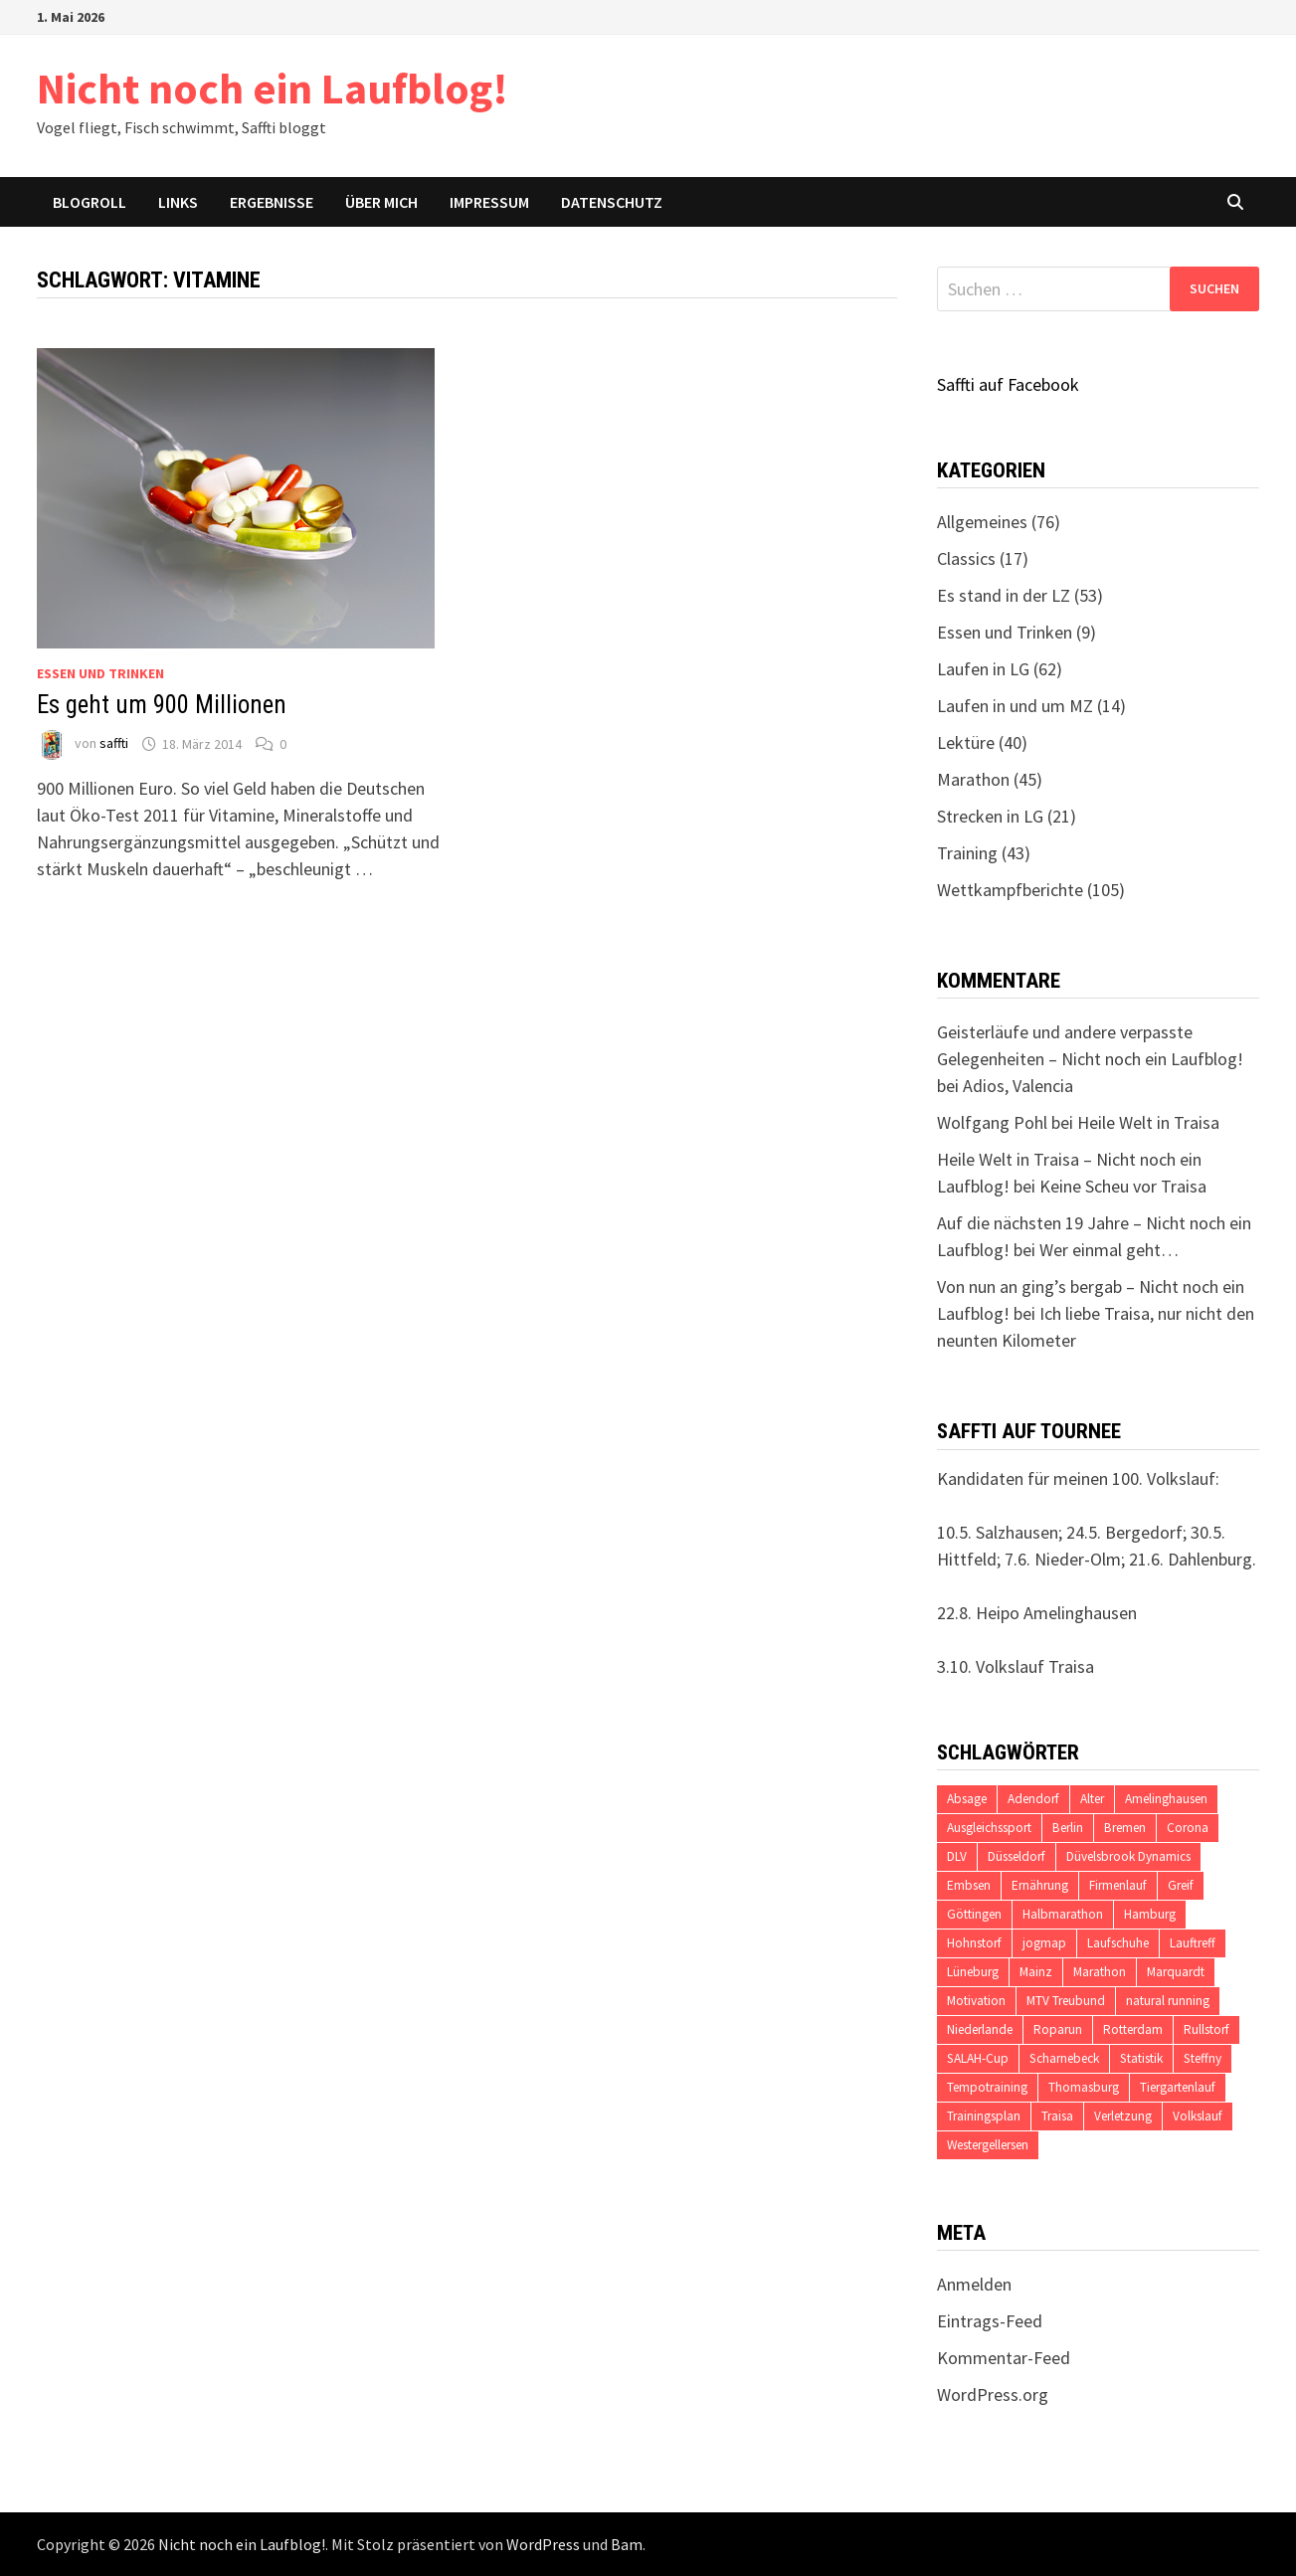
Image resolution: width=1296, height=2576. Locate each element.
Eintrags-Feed (989, 2320)
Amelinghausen (1166, 1798)
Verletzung (1123, 2116)
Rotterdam (1133, 2029)
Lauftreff (1192, 1942)
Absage (967, 1798)
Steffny (1202, 2058)
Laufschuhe (1118, 1942)
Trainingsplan (983, 2116)
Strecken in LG (990, 816)
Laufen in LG (983, 668)
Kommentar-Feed (1003, 2357)
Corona (1187, 1827)
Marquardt (1175, 1971)
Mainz (1035, 1971)
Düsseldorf (1016, 1856)
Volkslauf (1197, 2116)
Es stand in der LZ (1003, 595)
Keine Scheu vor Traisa (1122, 1186)
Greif (1181, 1885)
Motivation (976, 2000)
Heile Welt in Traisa (1148, 1122)
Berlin (1067, 1827)
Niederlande (980, 2029)
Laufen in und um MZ (1015, 705)
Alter (1092, 1798)
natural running (1167, 2000)
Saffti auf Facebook (1008, 384)
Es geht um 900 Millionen (161, 704)
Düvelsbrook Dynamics (1128, 1856)
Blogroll (89, 202)
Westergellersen (987, 2144)
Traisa (1057, 2116)
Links (178, 202)
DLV (957, 1856)
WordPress (543, 2544)
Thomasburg (1083, 2087)
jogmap (1044, 1942)
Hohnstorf (974, 1942)
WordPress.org (992, 2394)
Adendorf (1033, 1798)
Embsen (969, 1885)
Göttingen (974, 1914)
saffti (113, 744)
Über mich (381, 202)
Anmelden (974, 2284)
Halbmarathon (1062, 1914)
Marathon (973, 779)
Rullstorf (1206, 2029)
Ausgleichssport (989, 1827)
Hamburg (1150, 1914)
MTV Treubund (1065, 2000)
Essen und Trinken (100, 673)
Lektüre (966, 742)
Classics (966, 558)
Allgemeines (982, 521)
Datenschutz (611, 202)
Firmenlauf (1118, 1885)
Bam (627, 2544)
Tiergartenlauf (1177, 2087)
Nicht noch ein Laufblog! (272, 88)
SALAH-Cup (978, 2058)
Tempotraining (987, 2087)
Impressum (489, 202)
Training (967, 852)
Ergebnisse (271, 202)
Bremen (1125, 1827)
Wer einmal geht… (1109, 1249)
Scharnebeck (1064, 2058)
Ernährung (1040, 1885)
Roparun (1057, 2029)
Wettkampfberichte (1010, 889)
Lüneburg (973, 1971)
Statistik (1141, 2058)
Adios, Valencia (1018, 1085)
